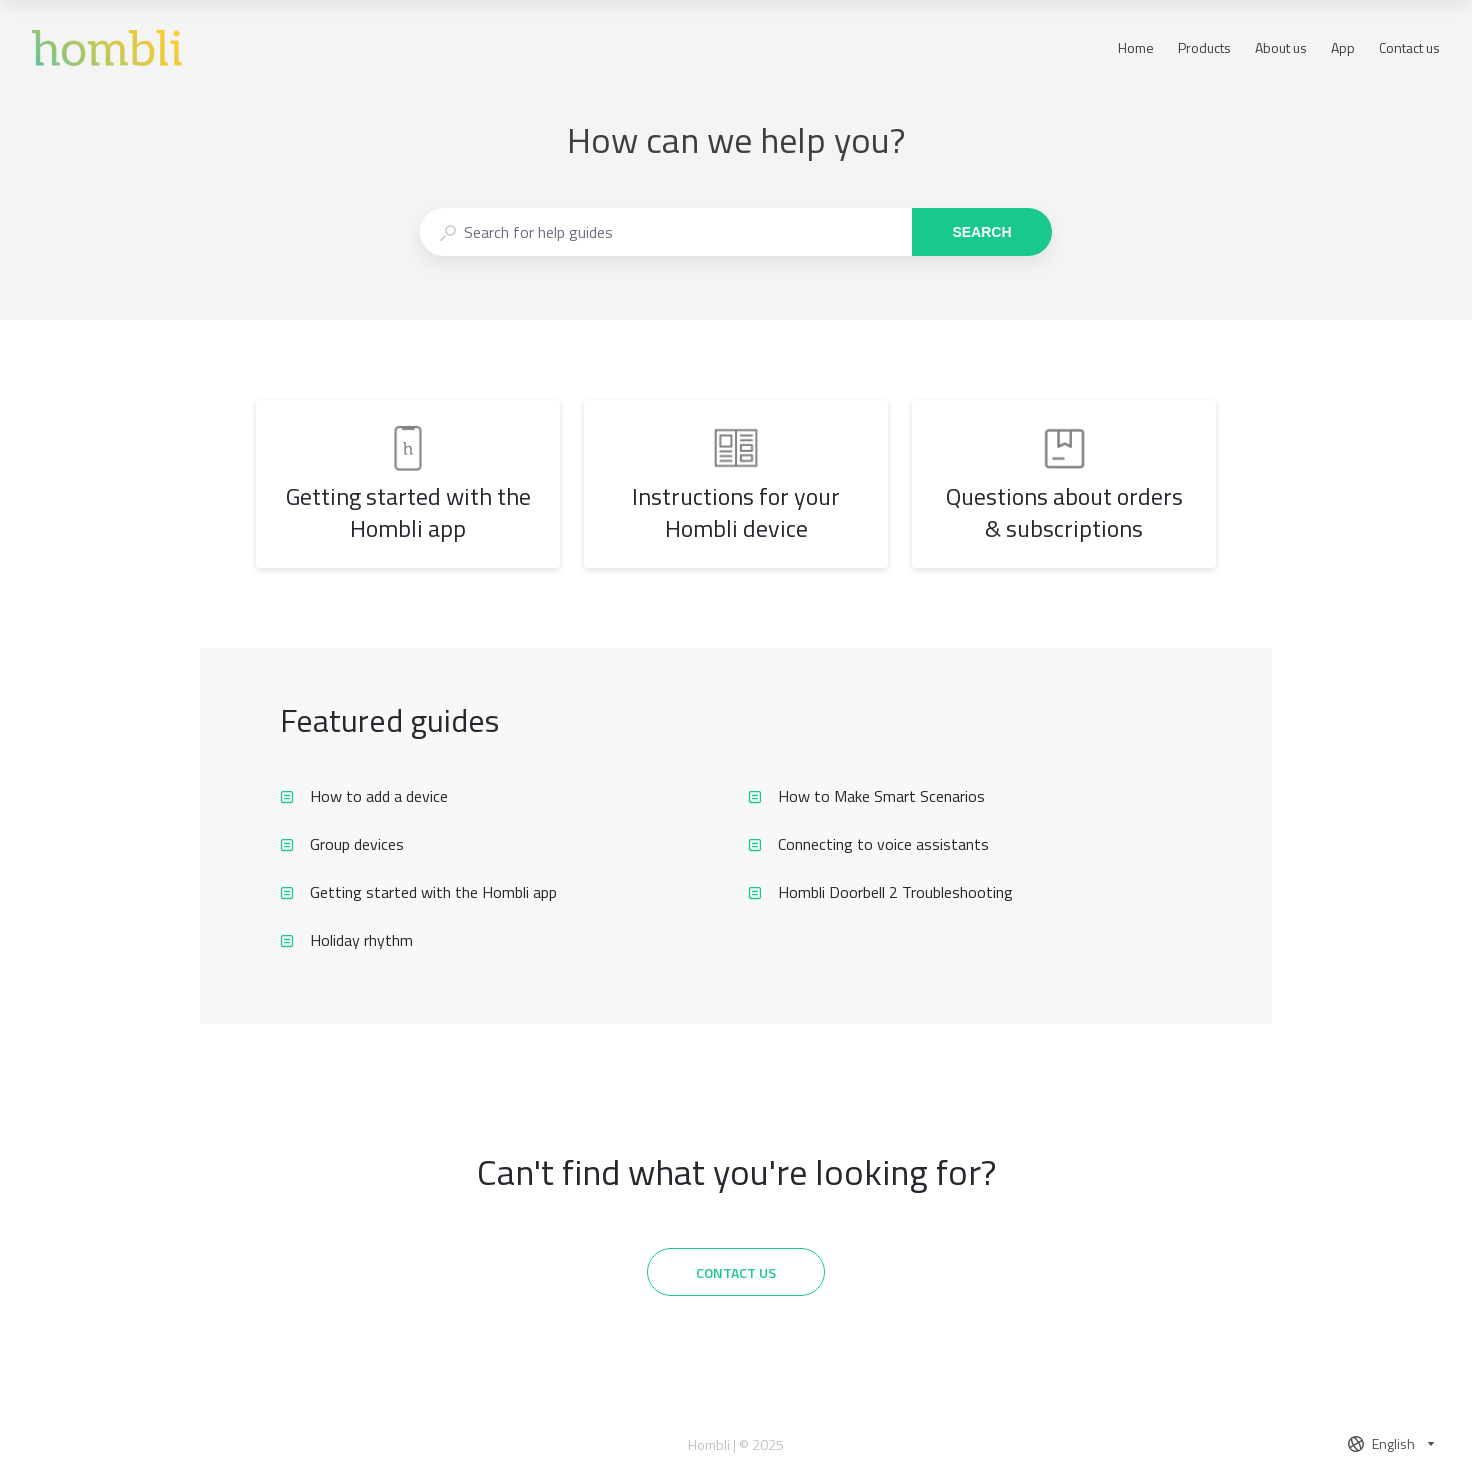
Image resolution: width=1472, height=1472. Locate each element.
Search (981, 232)
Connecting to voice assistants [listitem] (868, 844)
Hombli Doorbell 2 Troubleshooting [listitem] (880, 892)
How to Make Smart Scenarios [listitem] (866, 796)
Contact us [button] (1409, 47)
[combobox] (665, 232)
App (1343, 48)
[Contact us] (736, 1272)
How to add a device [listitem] (364, 796)
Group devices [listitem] (342, 844)
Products (1204, 48)
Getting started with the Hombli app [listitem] (418, 892)
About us (1281, 48)
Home (1136, 48)
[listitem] (408, 484)
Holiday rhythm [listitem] (346, 940)
